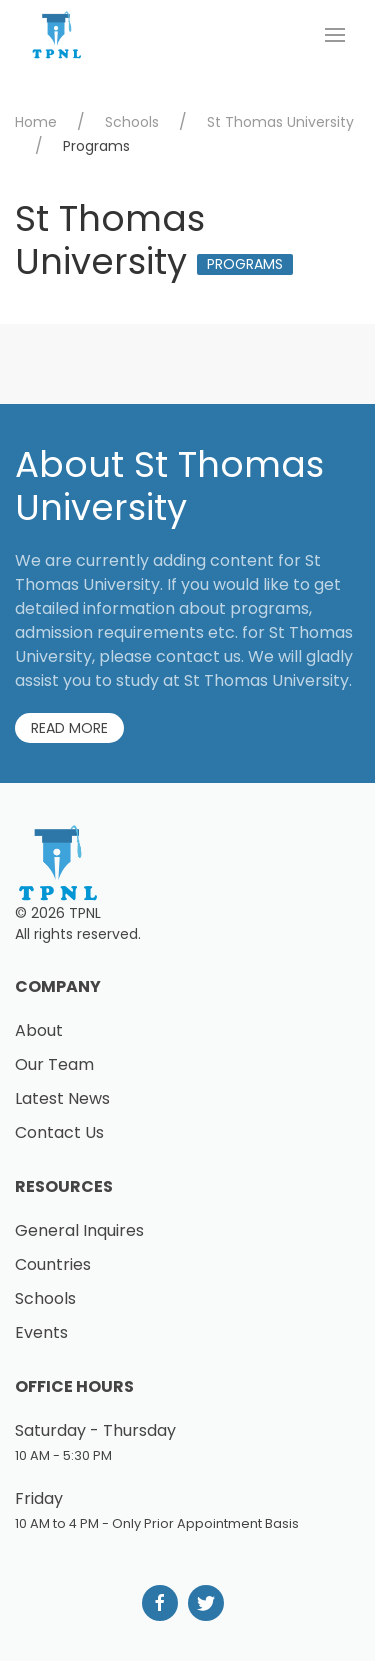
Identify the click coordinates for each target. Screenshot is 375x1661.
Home (36, 122)
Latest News (62, 1098)
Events (41, 1332)
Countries (53, 1264)
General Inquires (79, 1230)
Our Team (54, 1064)
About (39, 1030)
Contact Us (59, 1132)
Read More (69, 728)
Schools (132, 122)
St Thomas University (280, 122)
